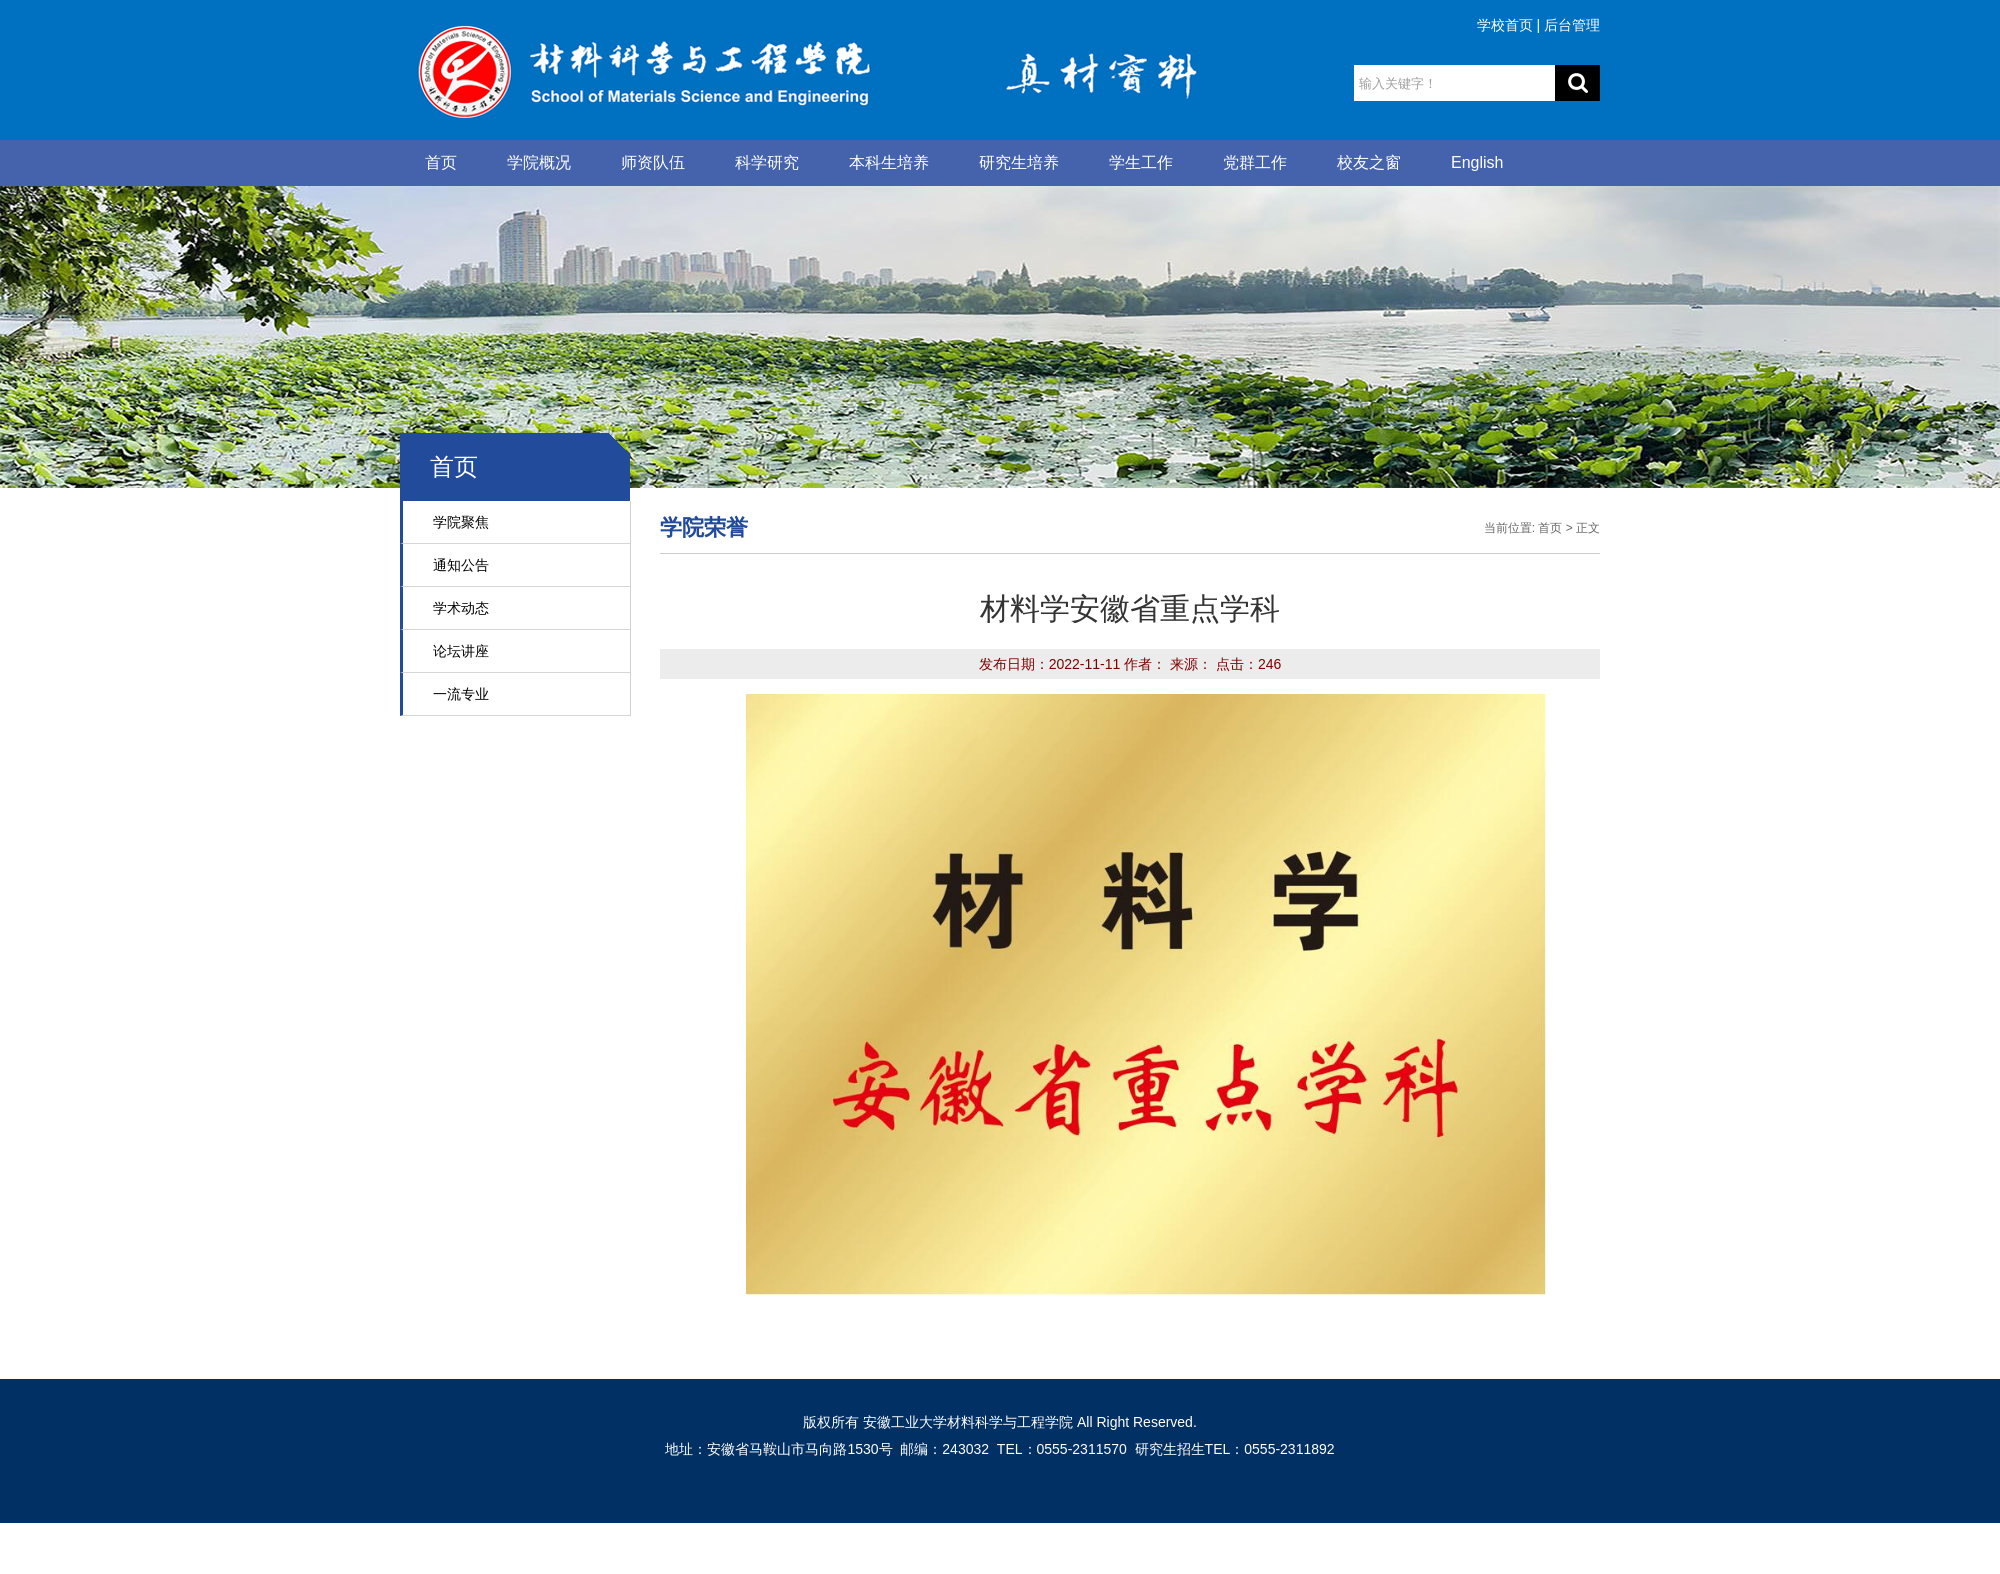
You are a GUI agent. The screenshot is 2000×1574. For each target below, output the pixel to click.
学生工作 (1141, 162)
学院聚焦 (461, 522)
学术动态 (461, 608)
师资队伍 (653, 162)
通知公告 (461, 565)
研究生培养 (1019, 162)
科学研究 (767, 162)
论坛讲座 (461, 651)
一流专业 (461, 694)
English (1477, 162)
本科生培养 (889, 162)
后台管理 (1572, 25)
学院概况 (539, 162)
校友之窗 (1369, 162)
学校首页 (1505, 25)
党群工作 (1255, 162)
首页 (441, 162)
